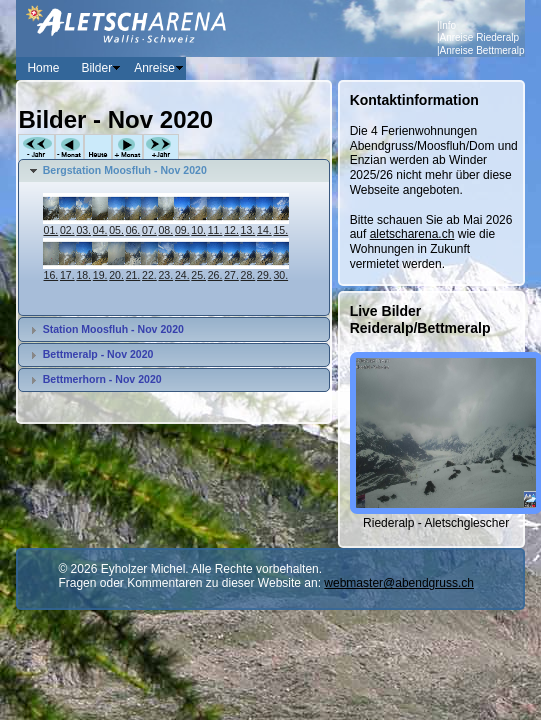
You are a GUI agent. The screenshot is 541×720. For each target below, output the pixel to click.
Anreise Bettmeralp (482, 50)
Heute (98, 147)
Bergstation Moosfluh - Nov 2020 (125, 170)
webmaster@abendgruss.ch (399, 583)
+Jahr (161, 147)
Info (448, 25)
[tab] (173, 171)
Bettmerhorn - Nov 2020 (102, 379)
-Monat (69, 147)
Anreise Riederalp (480, 37)
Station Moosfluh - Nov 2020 (113, 329)
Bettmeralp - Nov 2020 (98, 354)
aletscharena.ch (412, 234)
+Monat (127, 147)
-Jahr (36, 147)
